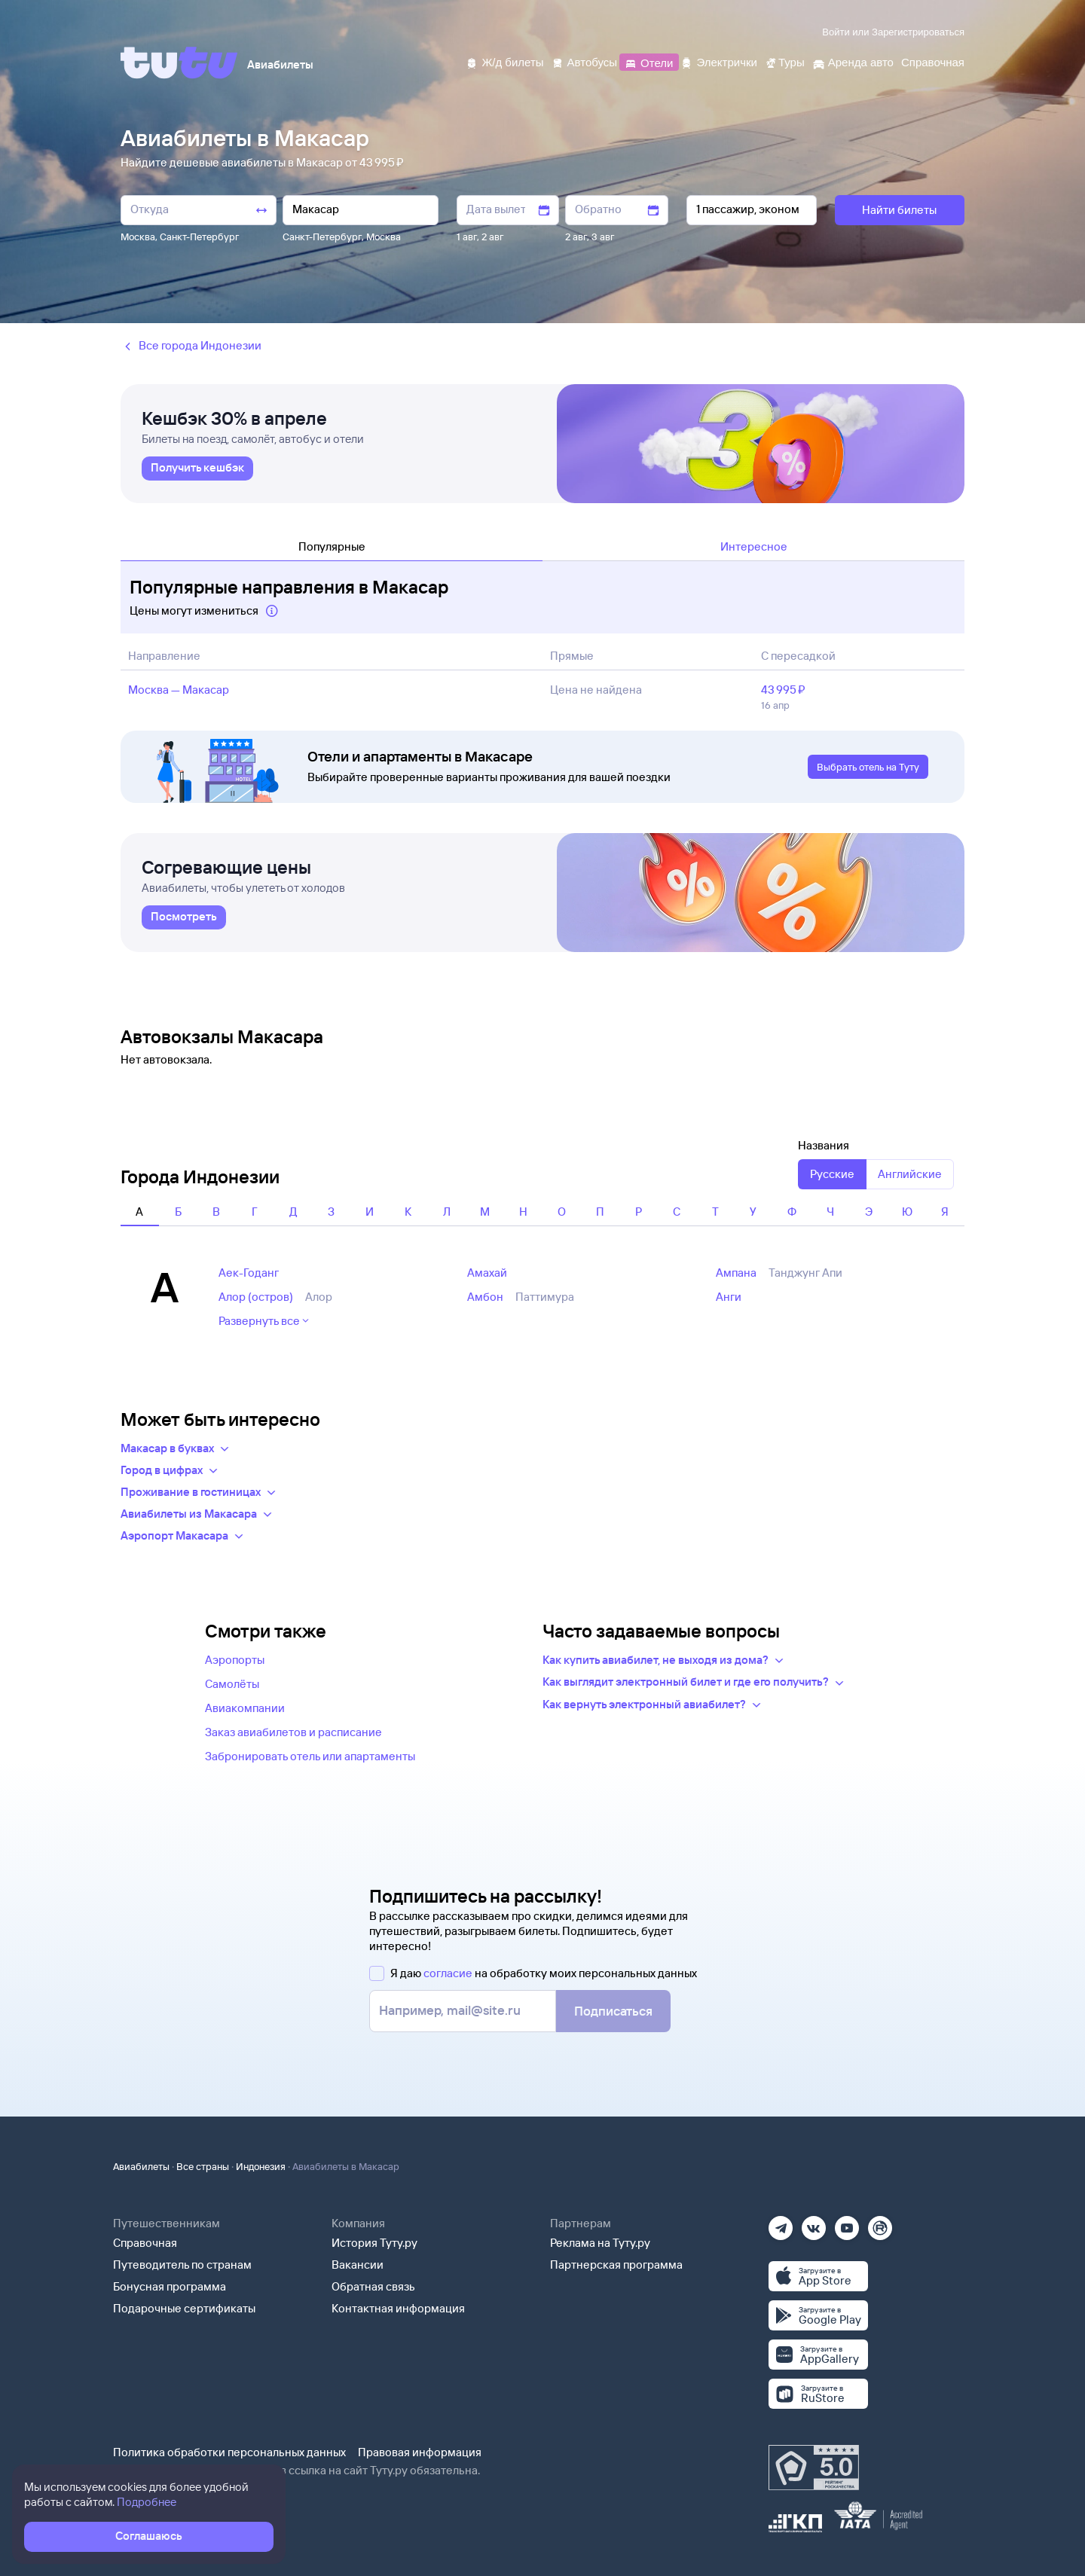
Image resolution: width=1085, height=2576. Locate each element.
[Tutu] (179, 62)
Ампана (736, 1272)
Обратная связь (373, 2286)
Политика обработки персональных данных (229, 2452)
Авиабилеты (141, 2166)
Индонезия (261, 2166)
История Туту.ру (374, 2243)
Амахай (487, 1272)
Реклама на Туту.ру (600, 2243)
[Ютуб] (847, 2223)
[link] (197, 468)
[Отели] (649, 61)
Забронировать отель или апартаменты (310, 1756)
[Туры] (785, 61)
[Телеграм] (781, 2223)
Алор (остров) (256, 1297)
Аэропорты (234, 1660)
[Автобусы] (585, 61)
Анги (728, 1297)
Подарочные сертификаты (184, 2308)
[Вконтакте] (814, 2223)
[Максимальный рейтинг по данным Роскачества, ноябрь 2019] (814, 2467)
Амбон (485, 1297)
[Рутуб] (880, 2223)
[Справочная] (932, 61)
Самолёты (232, 1684)
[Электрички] (718, 61)
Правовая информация (419, 2452)
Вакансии (358, 2264)
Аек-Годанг (249, 1272)
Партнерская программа (616, 2264)
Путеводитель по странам (182, 2264)
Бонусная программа (169, 2286)
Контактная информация (398, 2308)
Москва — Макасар (178, 689)
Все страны (202, 2166)
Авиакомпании (245, 1708)
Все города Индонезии (191, 346)
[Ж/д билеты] (504, 61)
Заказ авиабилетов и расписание (293, 1732)
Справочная (145, 2243)
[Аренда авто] (853, 61)
